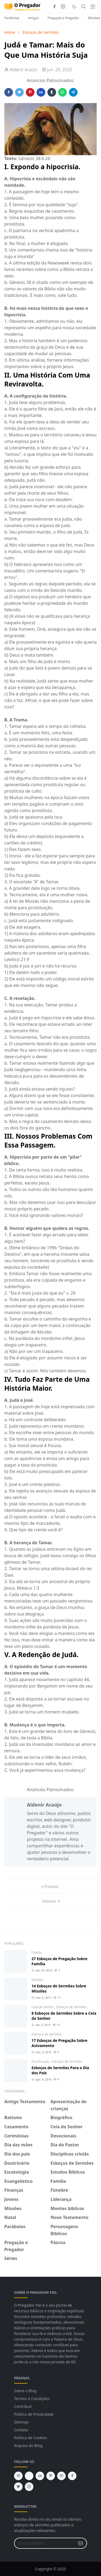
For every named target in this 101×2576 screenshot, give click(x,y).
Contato (21, 2429)
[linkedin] (40, 2476)
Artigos (33, 18)
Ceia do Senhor (43, 2007)
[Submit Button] (80, 2543)
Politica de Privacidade (34, 2414)
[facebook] (54, 6)
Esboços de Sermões (71, 2007)
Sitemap (21, 2422)
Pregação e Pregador (63, 18)
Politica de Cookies (30, 2437)
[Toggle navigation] (92, 6)
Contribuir (23, 2406)
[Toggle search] (83, 6)
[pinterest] (50, 2476)
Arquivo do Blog (28, 2445)
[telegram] (18, 2476)
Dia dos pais (41, 2061)
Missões (37, 1979)
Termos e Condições (32, 2398)
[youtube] (61, 2476)
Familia (37, 1952)
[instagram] (63, 6)
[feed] (29, 2476)
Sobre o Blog (25, 2390)
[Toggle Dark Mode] (74, 6)
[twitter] (18, 2486)
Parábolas (11, 18)
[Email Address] (45, 2543)
